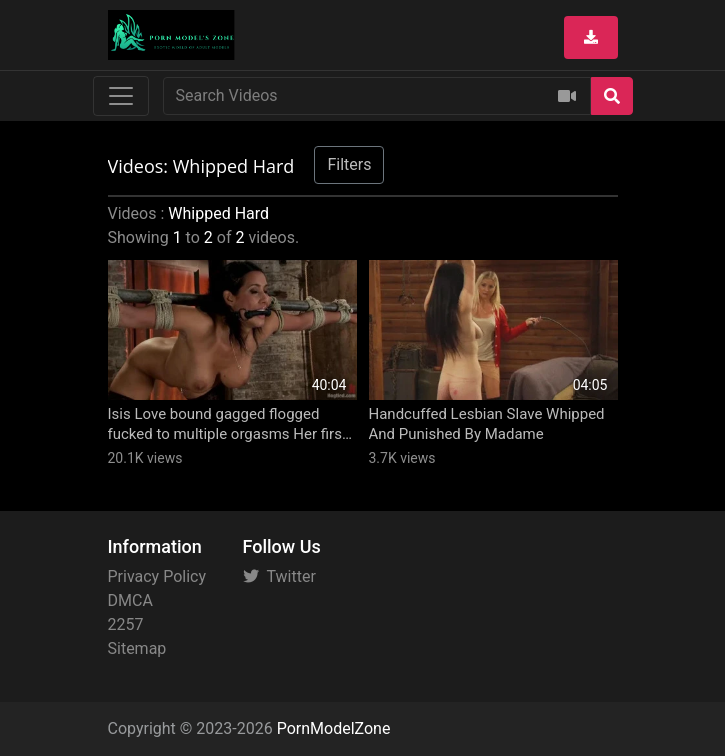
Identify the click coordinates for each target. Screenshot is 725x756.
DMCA (130, 600)
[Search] (612, 96)
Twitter (279, 576)
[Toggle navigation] (121, 96)
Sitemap (137, 648)
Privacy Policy (157, 576)
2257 (126, 624)
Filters (349, 164)
